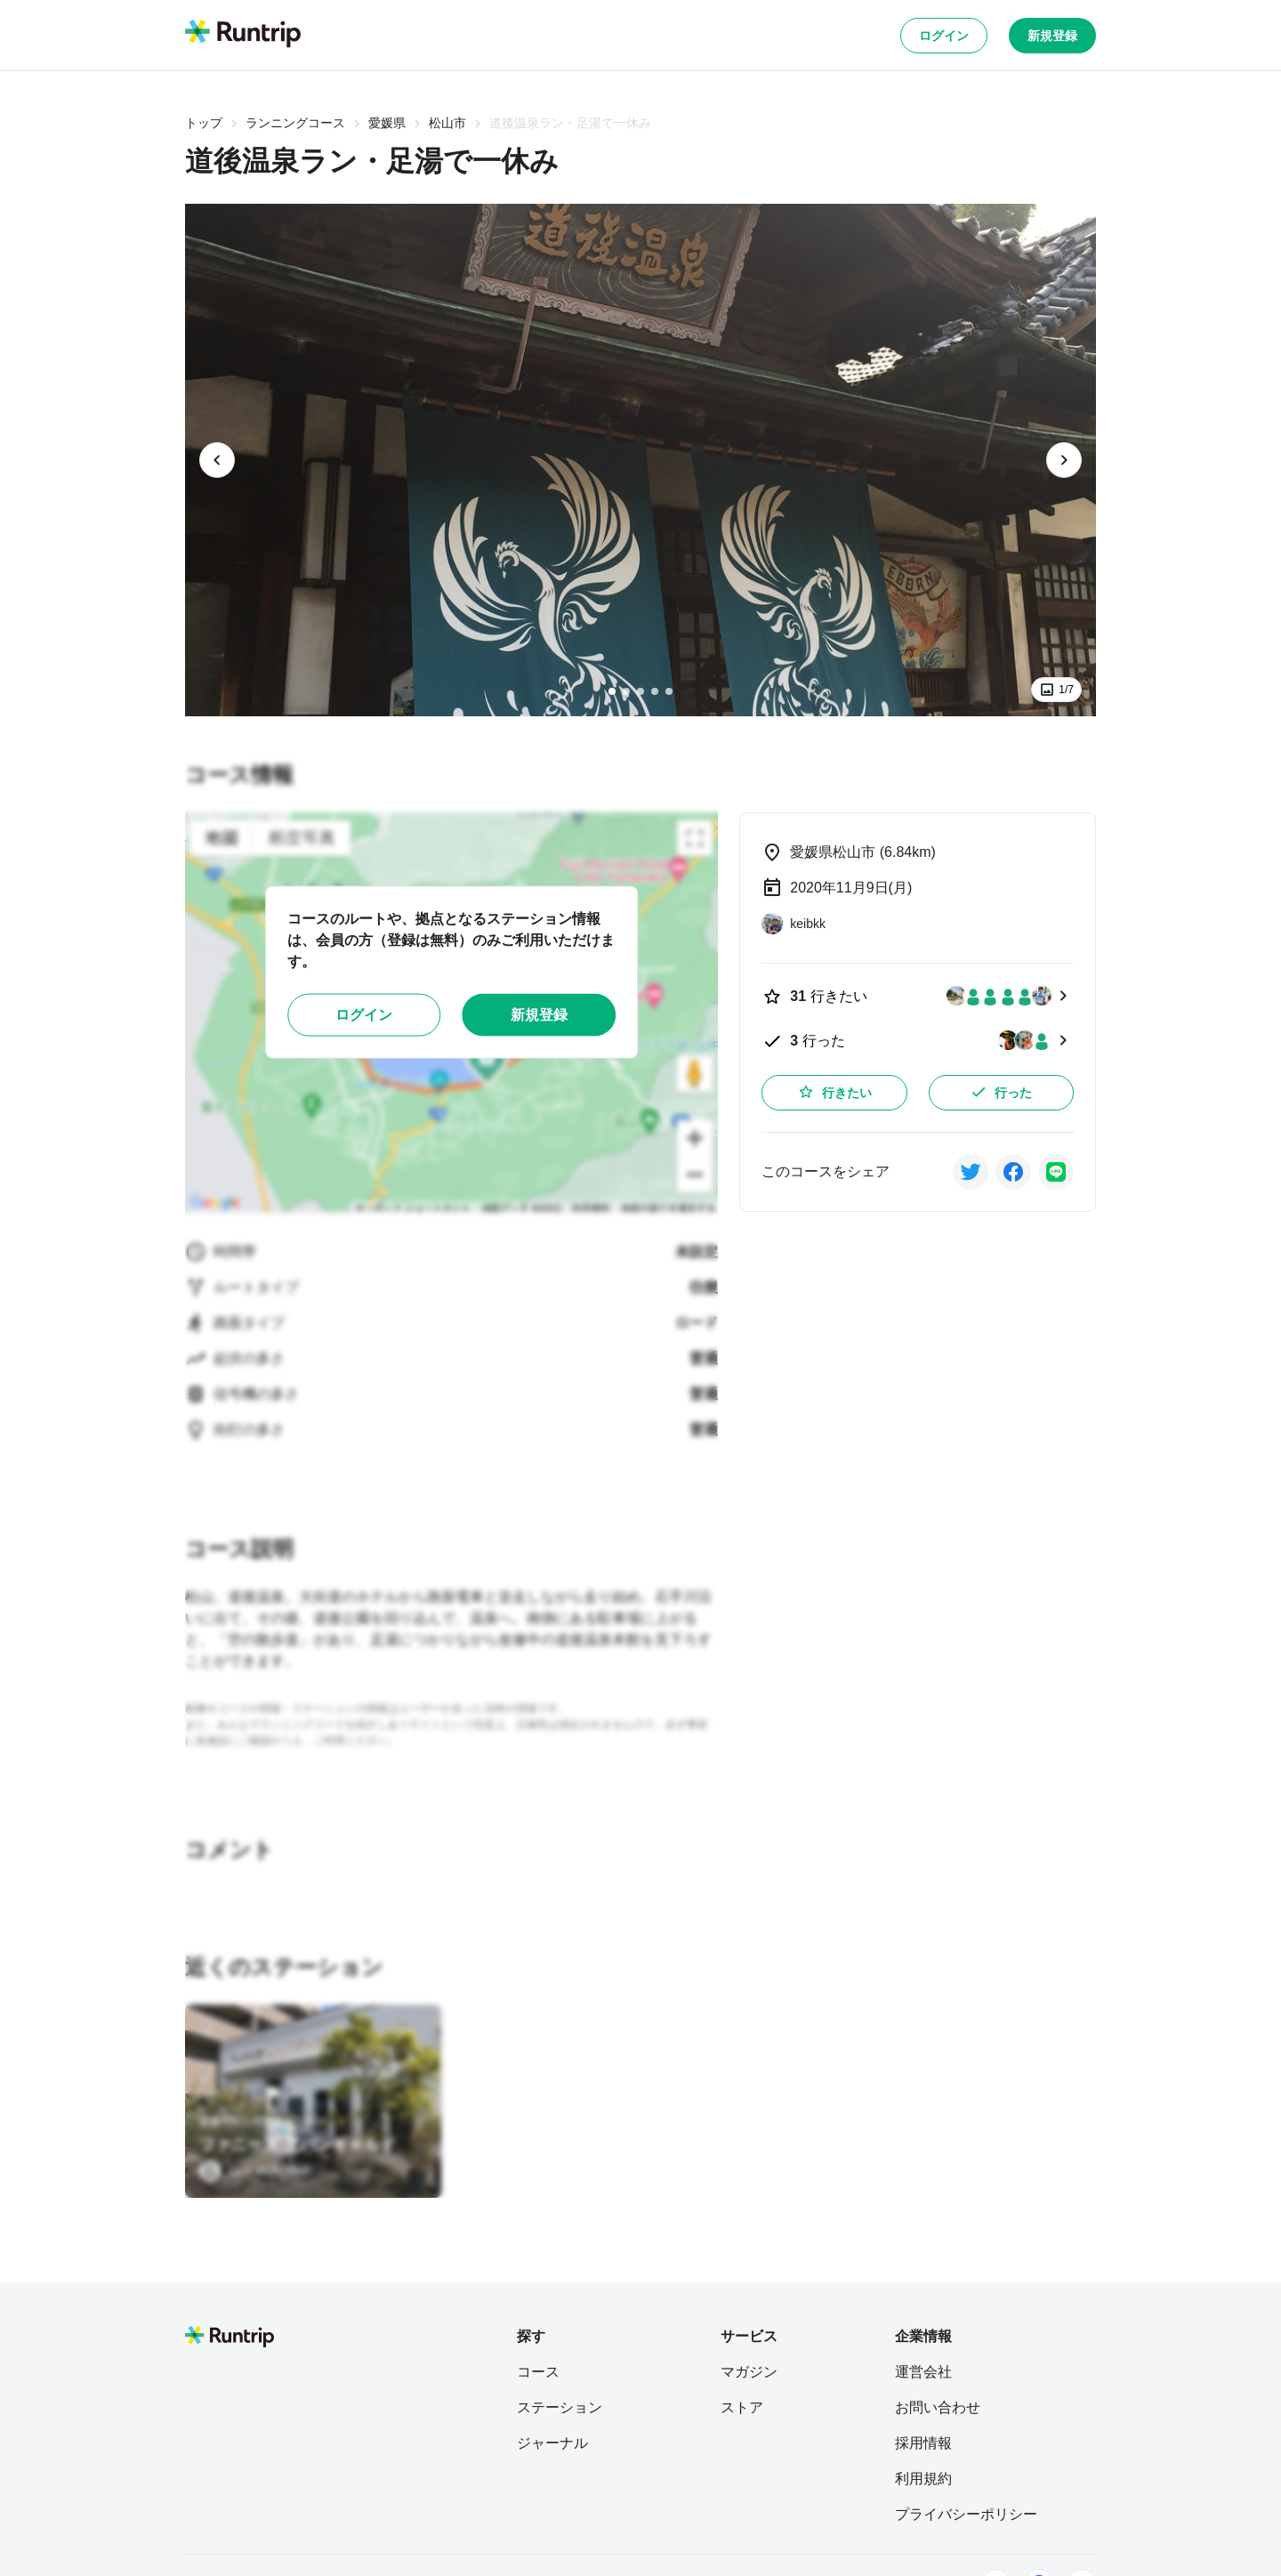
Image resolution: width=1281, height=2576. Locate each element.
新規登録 (1052, 35)
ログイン (944, 35)
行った (1001, 1092)
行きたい (834, 1092)
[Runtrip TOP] (243, 35)
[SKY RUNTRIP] (255, 2171)
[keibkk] (793, 923)
